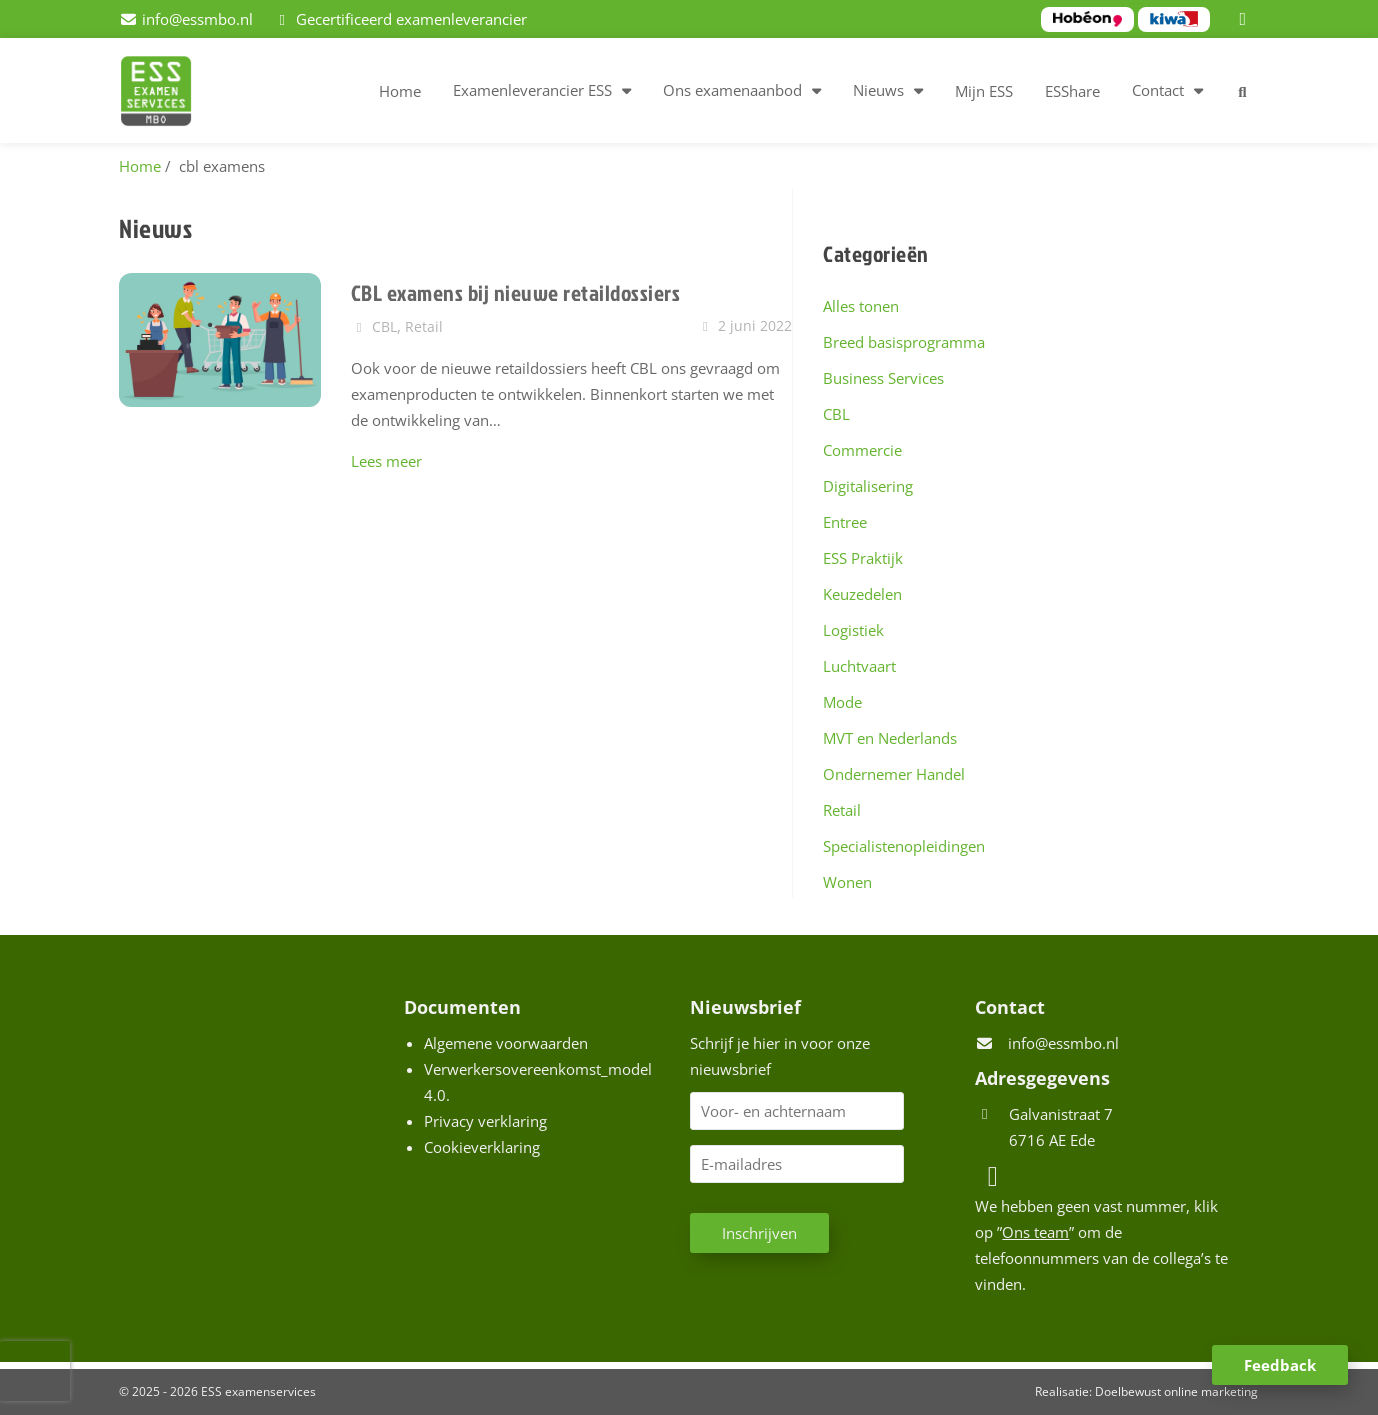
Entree (845, 522)
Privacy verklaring (485, 1121)
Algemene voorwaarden (506, 1043)
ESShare (1072, 91)
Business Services (883, 378)
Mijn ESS (984, 91)
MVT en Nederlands (890, 738)
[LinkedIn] (1246, 19)
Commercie (862, 450)
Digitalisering (868, 486)
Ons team (1035, 1232)
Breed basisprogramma (904, 342)
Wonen (847, 882)
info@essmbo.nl (1063, 1043)
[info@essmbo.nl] (186, 19)
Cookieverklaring (482, 1147)
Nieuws (878, 90)
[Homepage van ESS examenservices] (166, 94)
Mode (842, 702)
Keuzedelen (862, 594)
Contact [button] (1158, 90)
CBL (836, 414)
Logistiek (853, 630)
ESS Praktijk (863, 558)
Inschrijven (759, 1233)
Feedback (1280, 1365)
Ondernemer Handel (894, 774)
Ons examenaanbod (732, 90)
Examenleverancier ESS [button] (532, 90)
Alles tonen (861, 306)
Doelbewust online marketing (1176, 1391)
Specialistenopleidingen (904, 846)
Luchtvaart (859, 666)
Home (400, 91)
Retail (842, 810)
